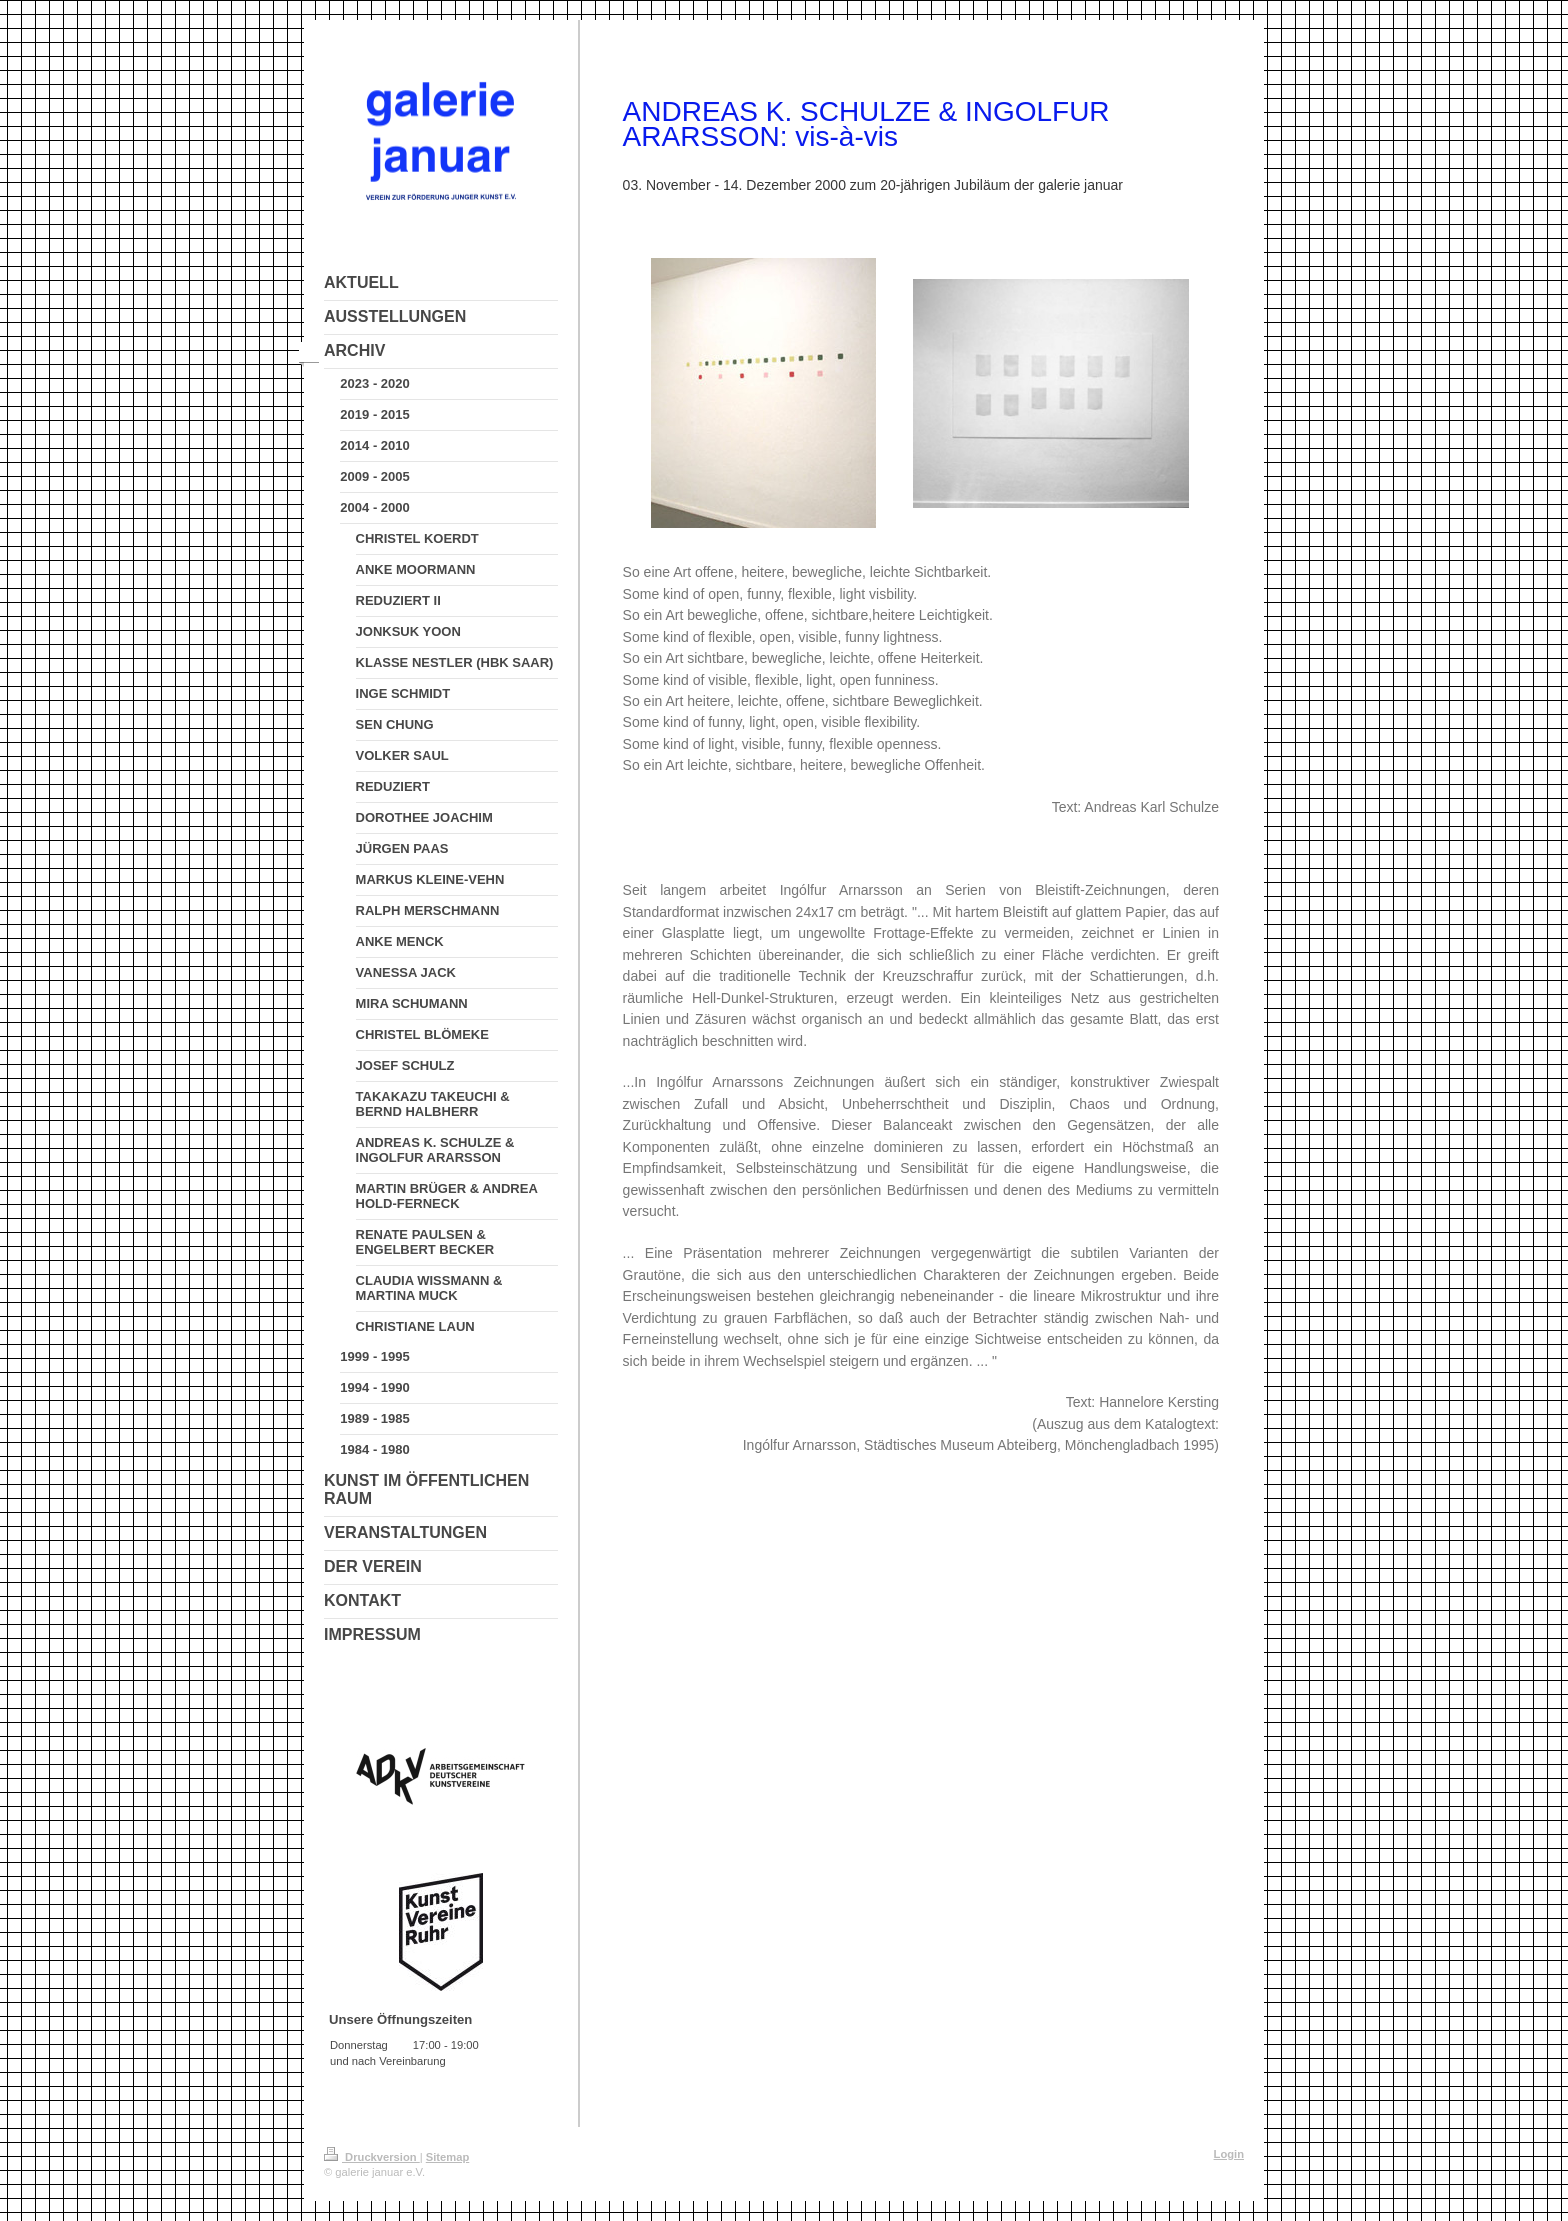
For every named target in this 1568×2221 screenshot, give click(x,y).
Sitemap (448, 2157)
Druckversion (372, 2157)
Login (1229, 2154)
